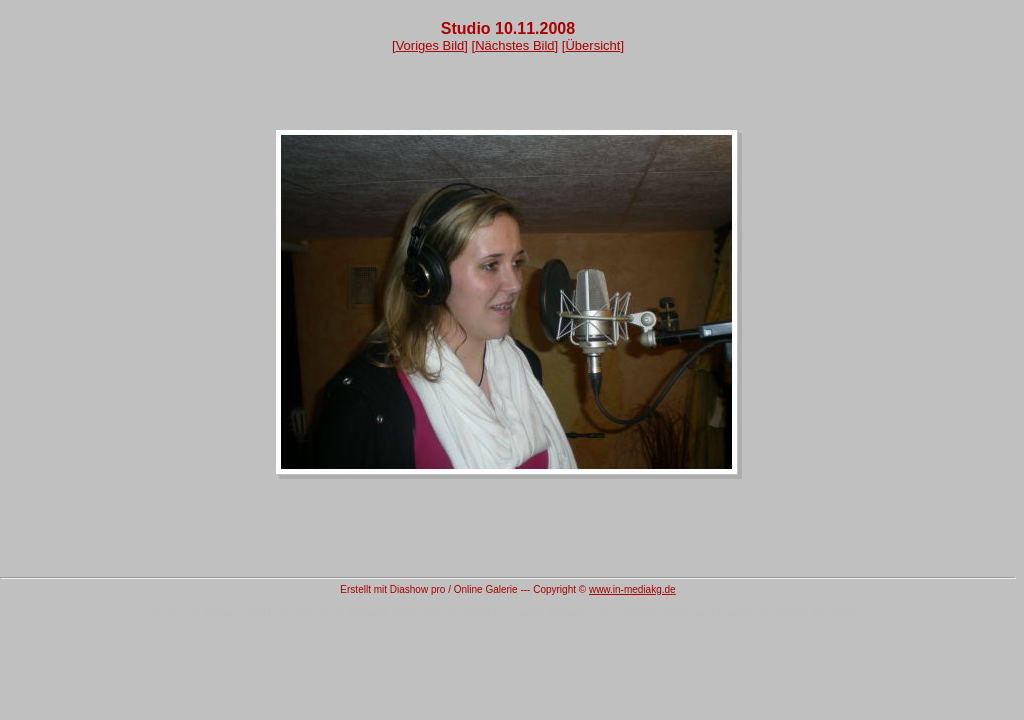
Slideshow (416, 612)
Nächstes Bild (514, 45)
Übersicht (592, 45)
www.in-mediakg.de (632, 589)
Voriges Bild (430, 45)
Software (569, 612)
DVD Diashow (282, 612)
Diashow (684, 612)
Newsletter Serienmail (811, 612)
